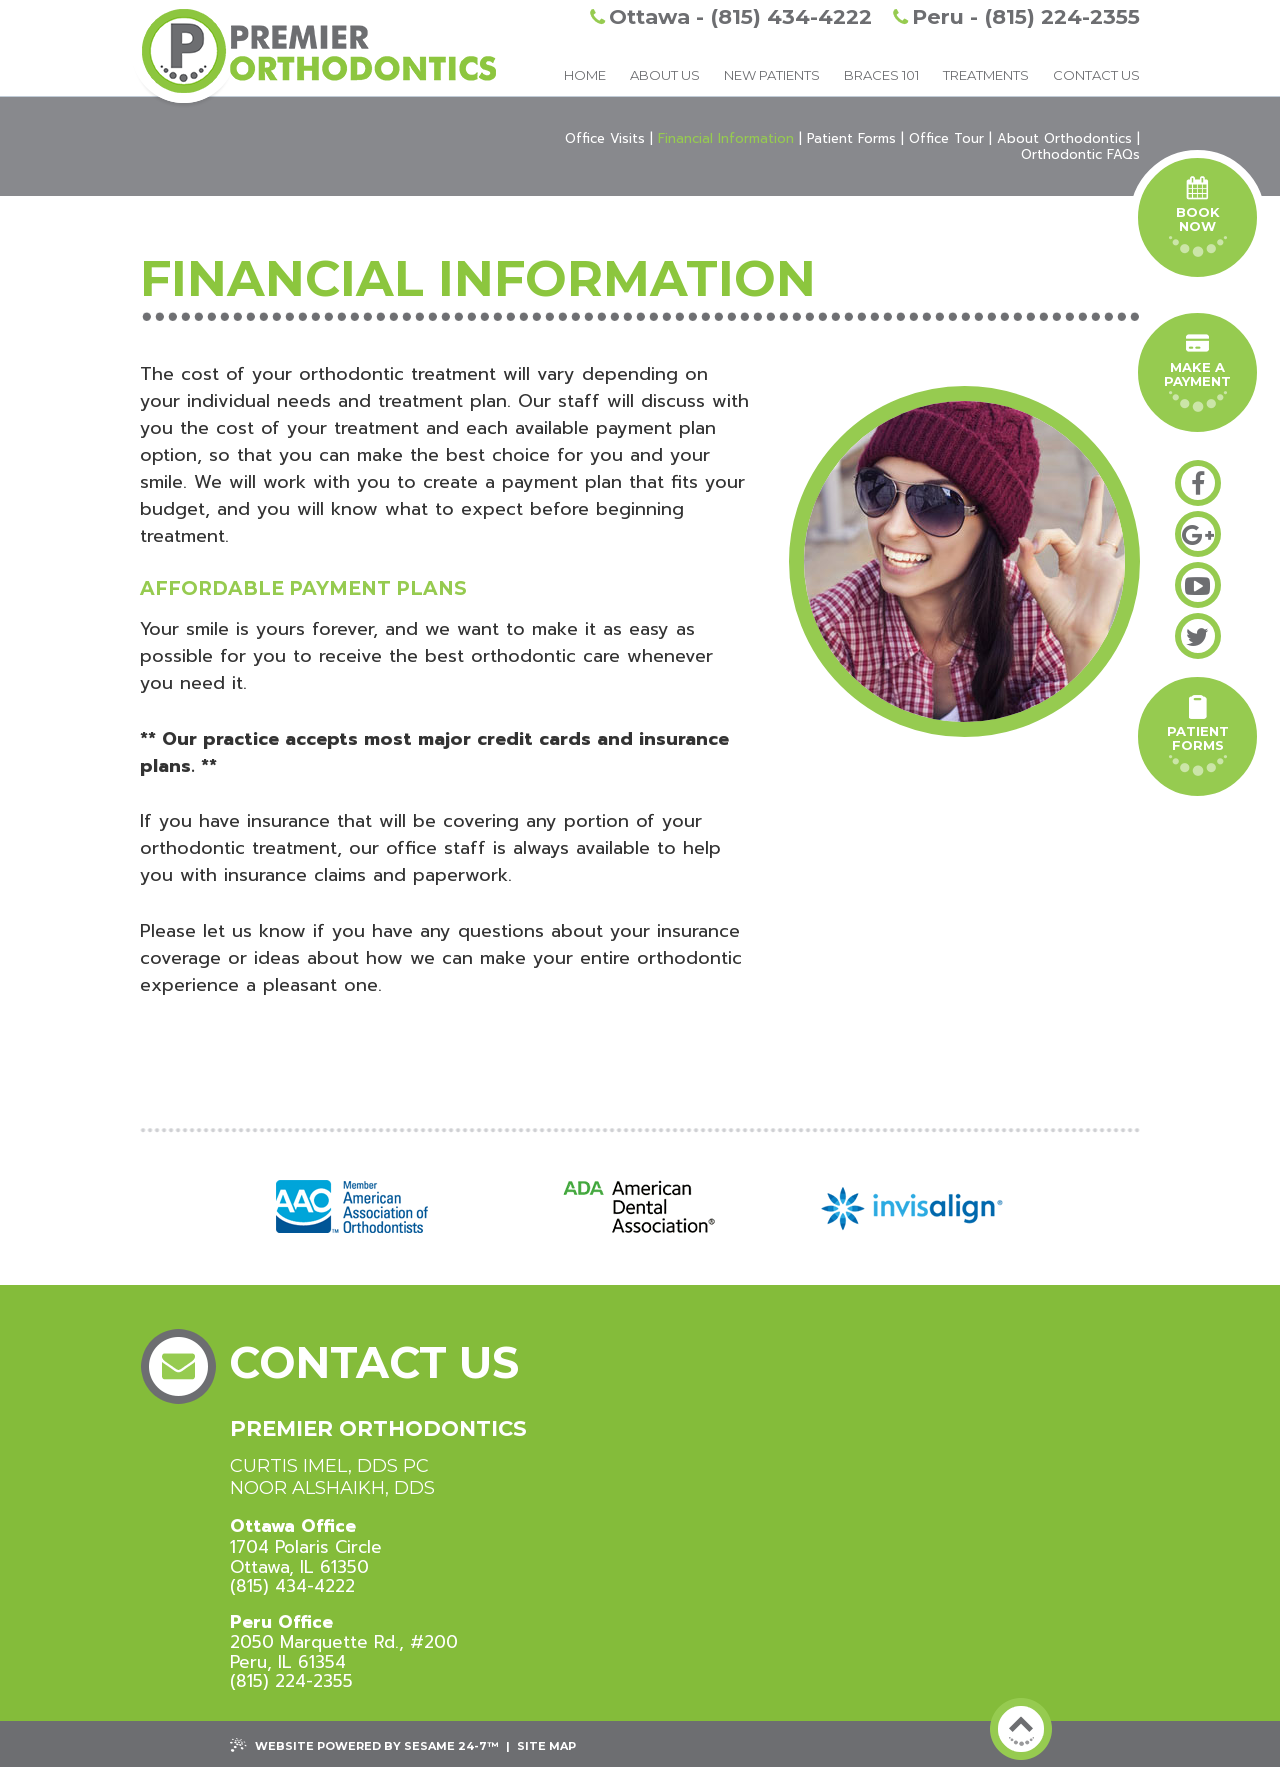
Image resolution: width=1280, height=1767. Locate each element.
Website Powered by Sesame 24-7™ (364, 1745)
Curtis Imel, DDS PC (329, 1466)
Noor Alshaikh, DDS (332, 1488)
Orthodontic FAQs (1080, 155)
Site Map (546, 1746)
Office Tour (946, 139)
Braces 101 (881, 75)
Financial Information (726, 139)
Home (585, 75)
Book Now (1198, 216)
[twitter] (1198, 636)
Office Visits (605, 139)
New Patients (772, 75)
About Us (665, 75)
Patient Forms (851, 139)
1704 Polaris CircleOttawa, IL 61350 (306, 1546)
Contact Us (1096, 75)
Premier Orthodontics (378, 1428)
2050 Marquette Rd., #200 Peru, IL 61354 (344, 1642)
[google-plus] (1198, 534)
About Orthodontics (1064, 139)
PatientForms (1198, 735)
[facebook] (1198, 483)
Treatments (986, 75)
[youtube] (1198, 585)
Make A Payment (1197, 371)
